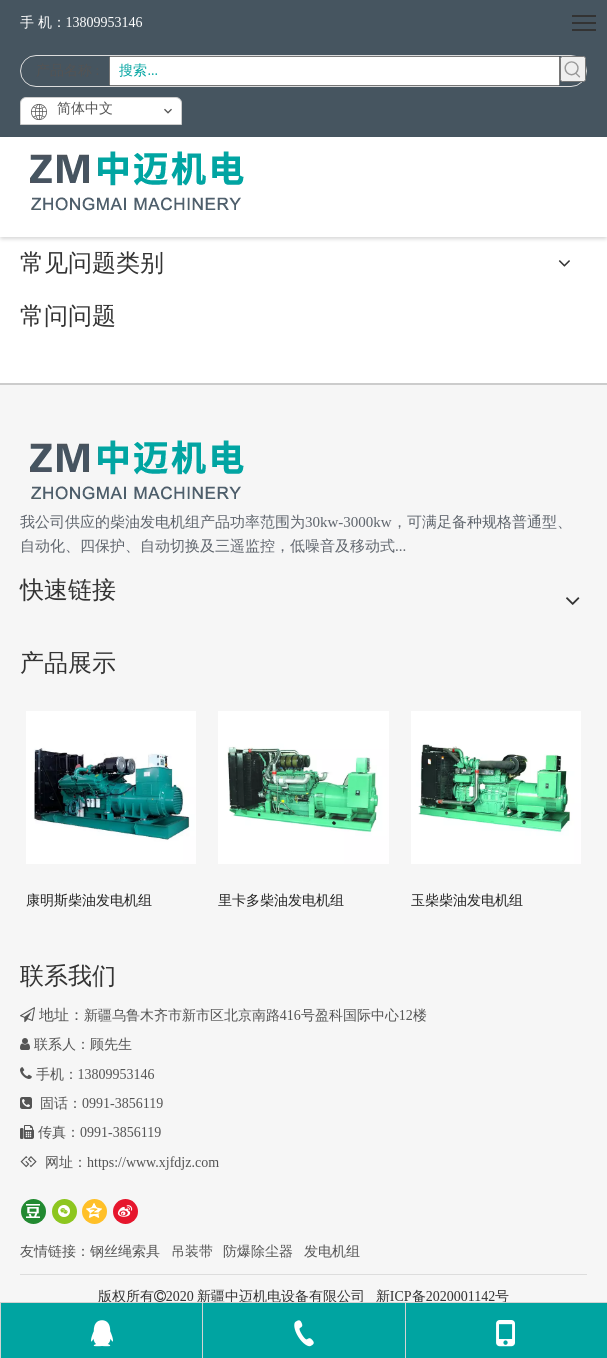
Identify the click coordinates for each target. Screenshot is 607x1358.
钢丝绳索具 (125, 1251)
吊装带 (192, 1251)
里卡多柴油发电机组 (281, 900)
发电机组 (332, 1251)
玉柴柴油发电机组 (467, 900)
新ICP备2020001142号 (442, 1296)
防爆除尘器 (258, 1251)
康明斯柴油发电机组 (89, 900)
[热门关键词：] (573, 69)
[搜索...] (334, 71)
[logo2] (136, 471)
